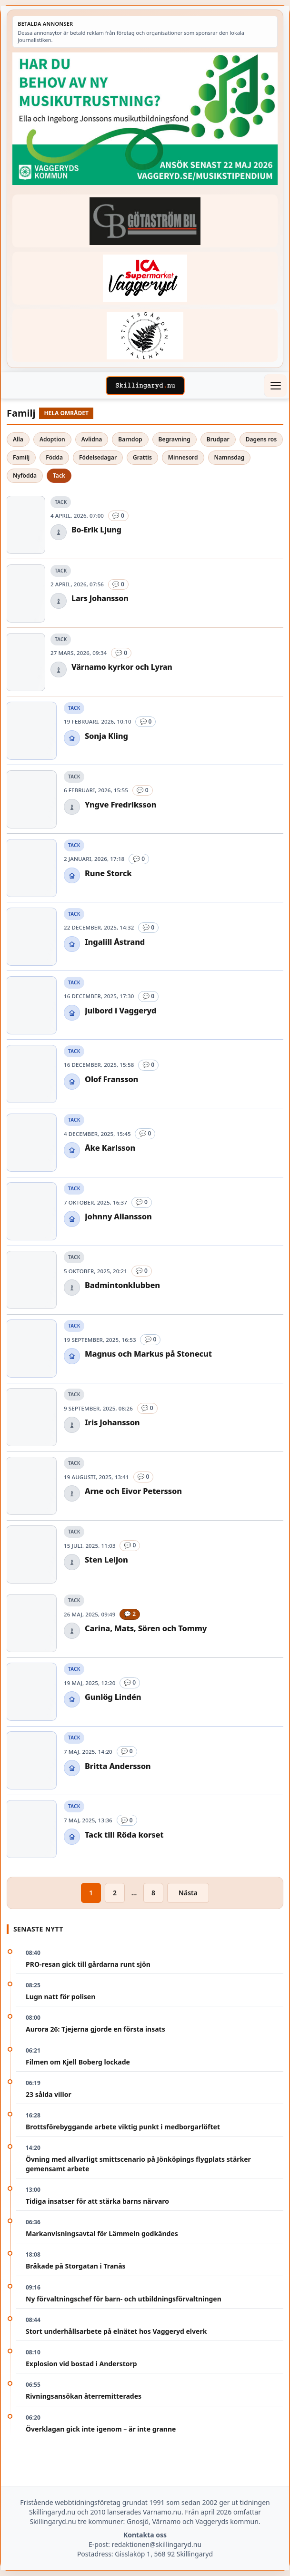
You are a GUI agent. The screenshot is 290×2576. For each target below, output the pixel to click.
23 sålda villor (48, 2094)
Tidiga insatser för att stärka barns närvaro (97, 2201)
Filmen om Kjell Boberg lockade (78, 2061)
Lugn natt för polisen (60, 1996)
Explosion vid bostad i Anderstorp (81, 2363)
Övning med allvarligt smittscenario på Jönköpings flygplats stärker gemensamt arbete (138, 2164)
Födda (54, 457)
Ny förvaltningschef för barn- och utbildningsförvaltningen (123, 2298)
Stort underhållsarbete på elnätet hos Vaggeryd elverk (116, 2331)
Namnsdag (229, 457)
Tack (59, 475)
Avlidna (91, 439)
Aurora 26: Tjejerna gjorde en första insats (95, 2029)
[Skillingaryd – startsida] (145, 386)
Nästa (188, 1892)
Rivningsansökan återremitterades (83, 2396)
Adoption (52, 439)
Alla (18, 439)
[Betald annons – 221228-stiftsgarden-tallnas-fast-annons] (145, 335)
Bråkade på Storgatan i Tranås (76, 2265)
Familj (21, 457)
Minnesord (183, 457)
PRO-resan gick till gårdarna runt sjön (88, 1964)
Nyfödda (25, 475)
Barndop (130, 439)
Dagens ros (261, 439)
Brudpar (218, 439)
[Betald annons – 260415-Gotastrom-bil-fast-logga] (145, 220)
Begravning (174, 439)
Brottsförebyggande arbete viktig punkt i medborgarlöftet (123, 2126)
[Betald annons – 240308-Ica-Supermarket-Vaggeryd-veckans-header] (145, 278)
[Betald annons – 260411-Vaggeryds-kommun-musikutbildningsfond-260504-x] (145, 118)
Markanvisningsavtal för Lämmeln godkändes (102, 2233)
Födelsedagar (98, 457)
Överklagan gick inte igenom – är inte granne (101, 2428)
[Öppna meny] (275, 385)
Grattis (142, 457)
